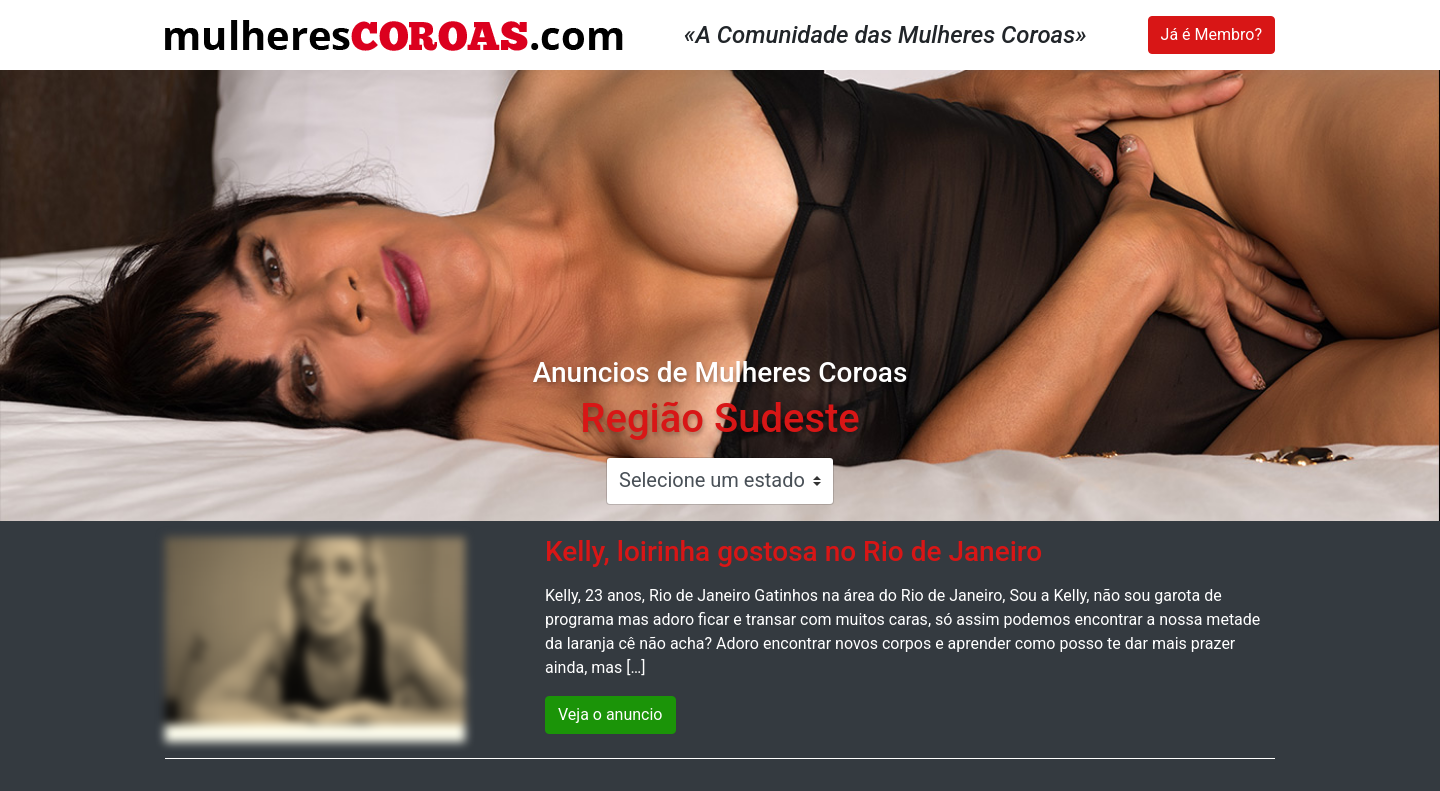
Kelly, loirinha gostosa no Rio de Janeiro (793, 551)
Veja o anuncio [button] (610, 714)
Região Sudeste (719, 418)
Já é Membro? (1211, 34)
